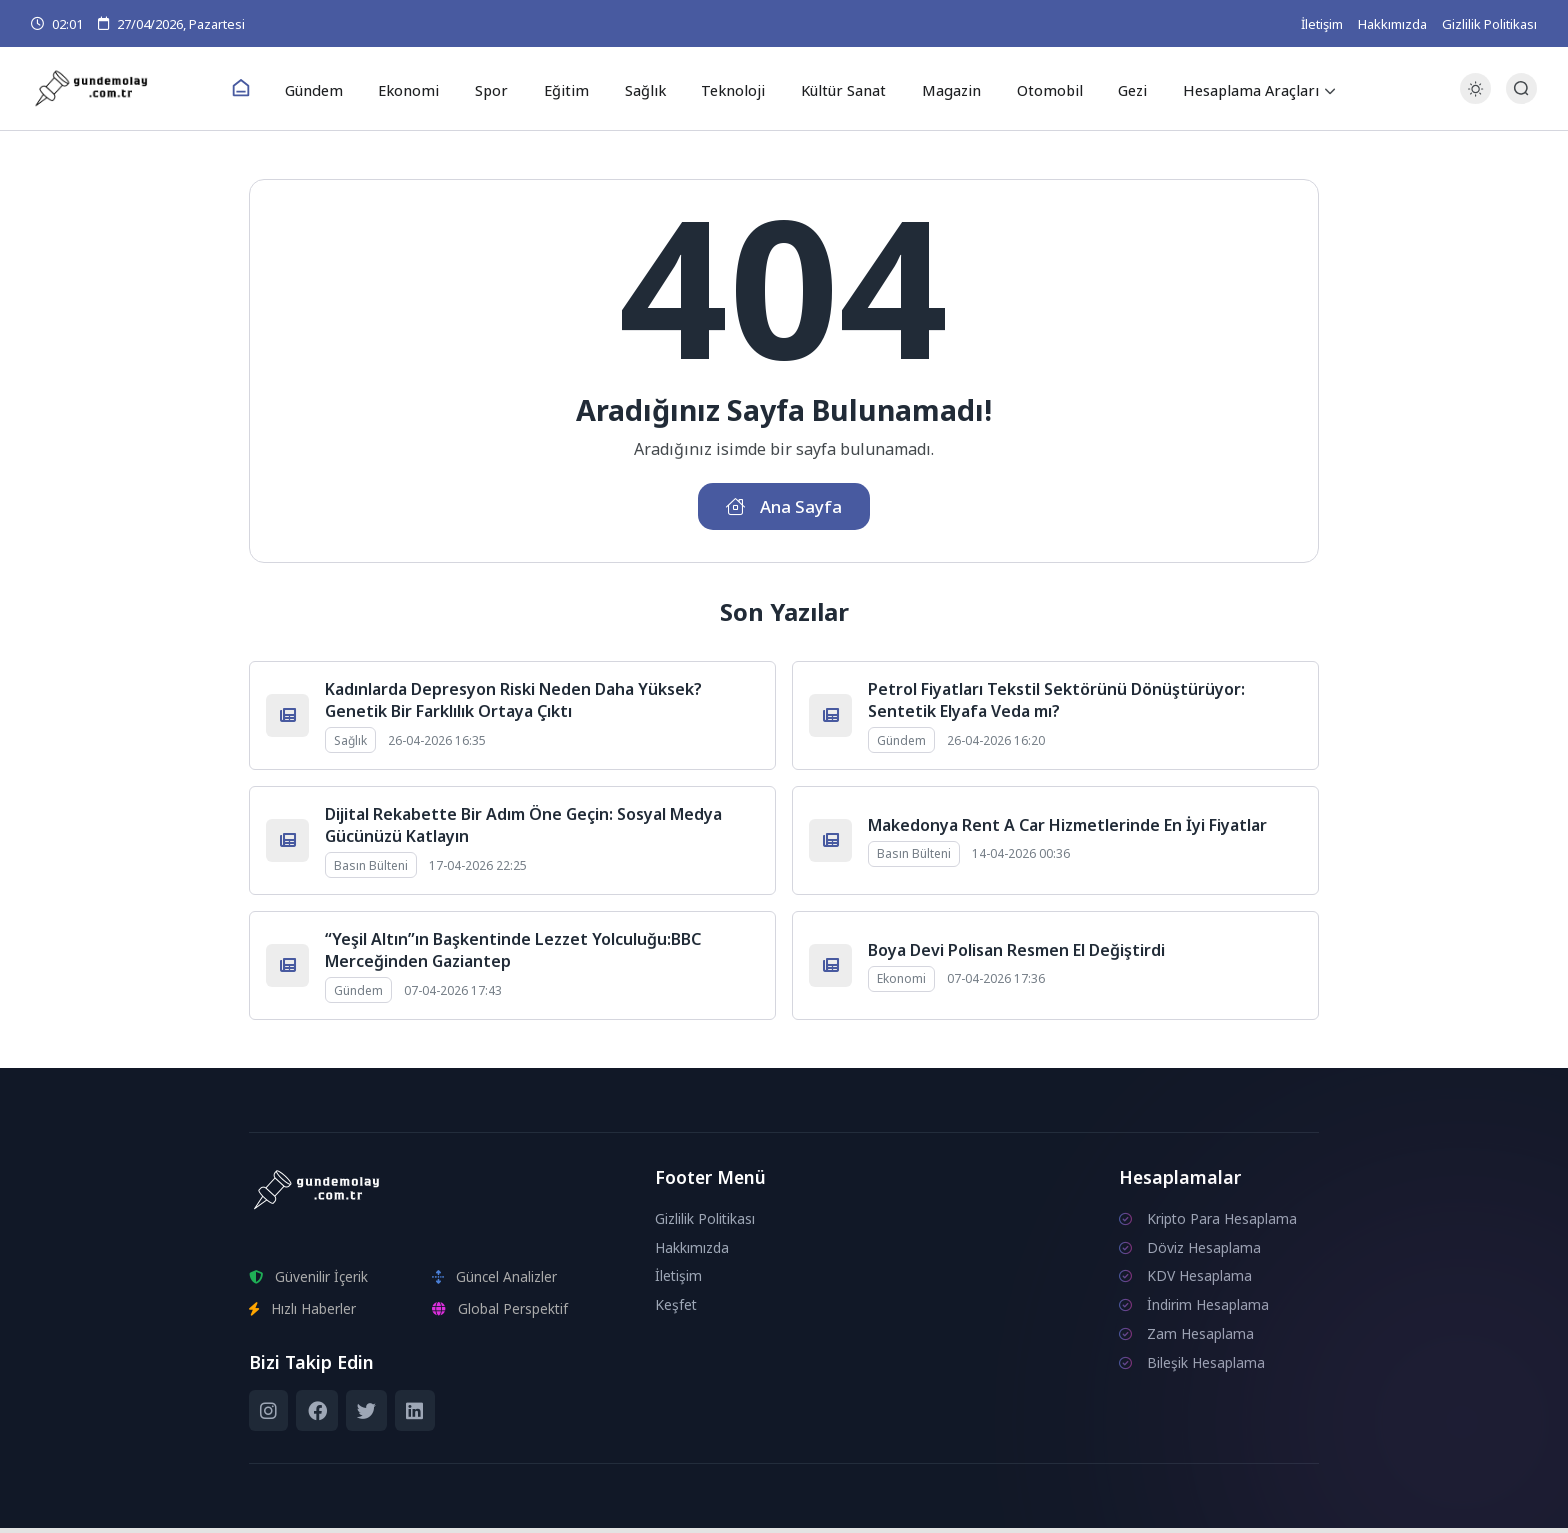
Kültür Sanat (833, 89)
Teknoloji (726, 89)
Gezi (1112, 89)
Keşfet (676, 1309)
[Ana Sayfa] (260, 90)
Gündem (331, 89)
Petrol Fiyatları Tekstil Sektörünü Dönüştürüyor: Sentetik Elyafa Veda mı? (1056, 705)
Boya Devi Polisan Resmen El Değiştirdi (1016, 955)
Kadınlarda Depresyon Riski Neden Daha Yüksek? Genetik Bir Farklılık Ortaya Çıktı (513, 705)
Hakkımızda (1392, 24)
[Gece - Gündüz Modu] (1475, 100)
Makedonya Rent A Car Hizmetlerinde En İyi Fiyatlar (1067, 830)
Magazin (938, 89)
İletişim (1322, 24)
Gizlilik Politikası (1489, 24)
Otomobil (1032, 89)
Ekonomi (422, 89)
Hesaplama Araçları (1229, 89)
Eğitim (568, 89)
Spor (499, 89)
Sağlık (642, 89)
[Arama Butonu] (1521, 89)
